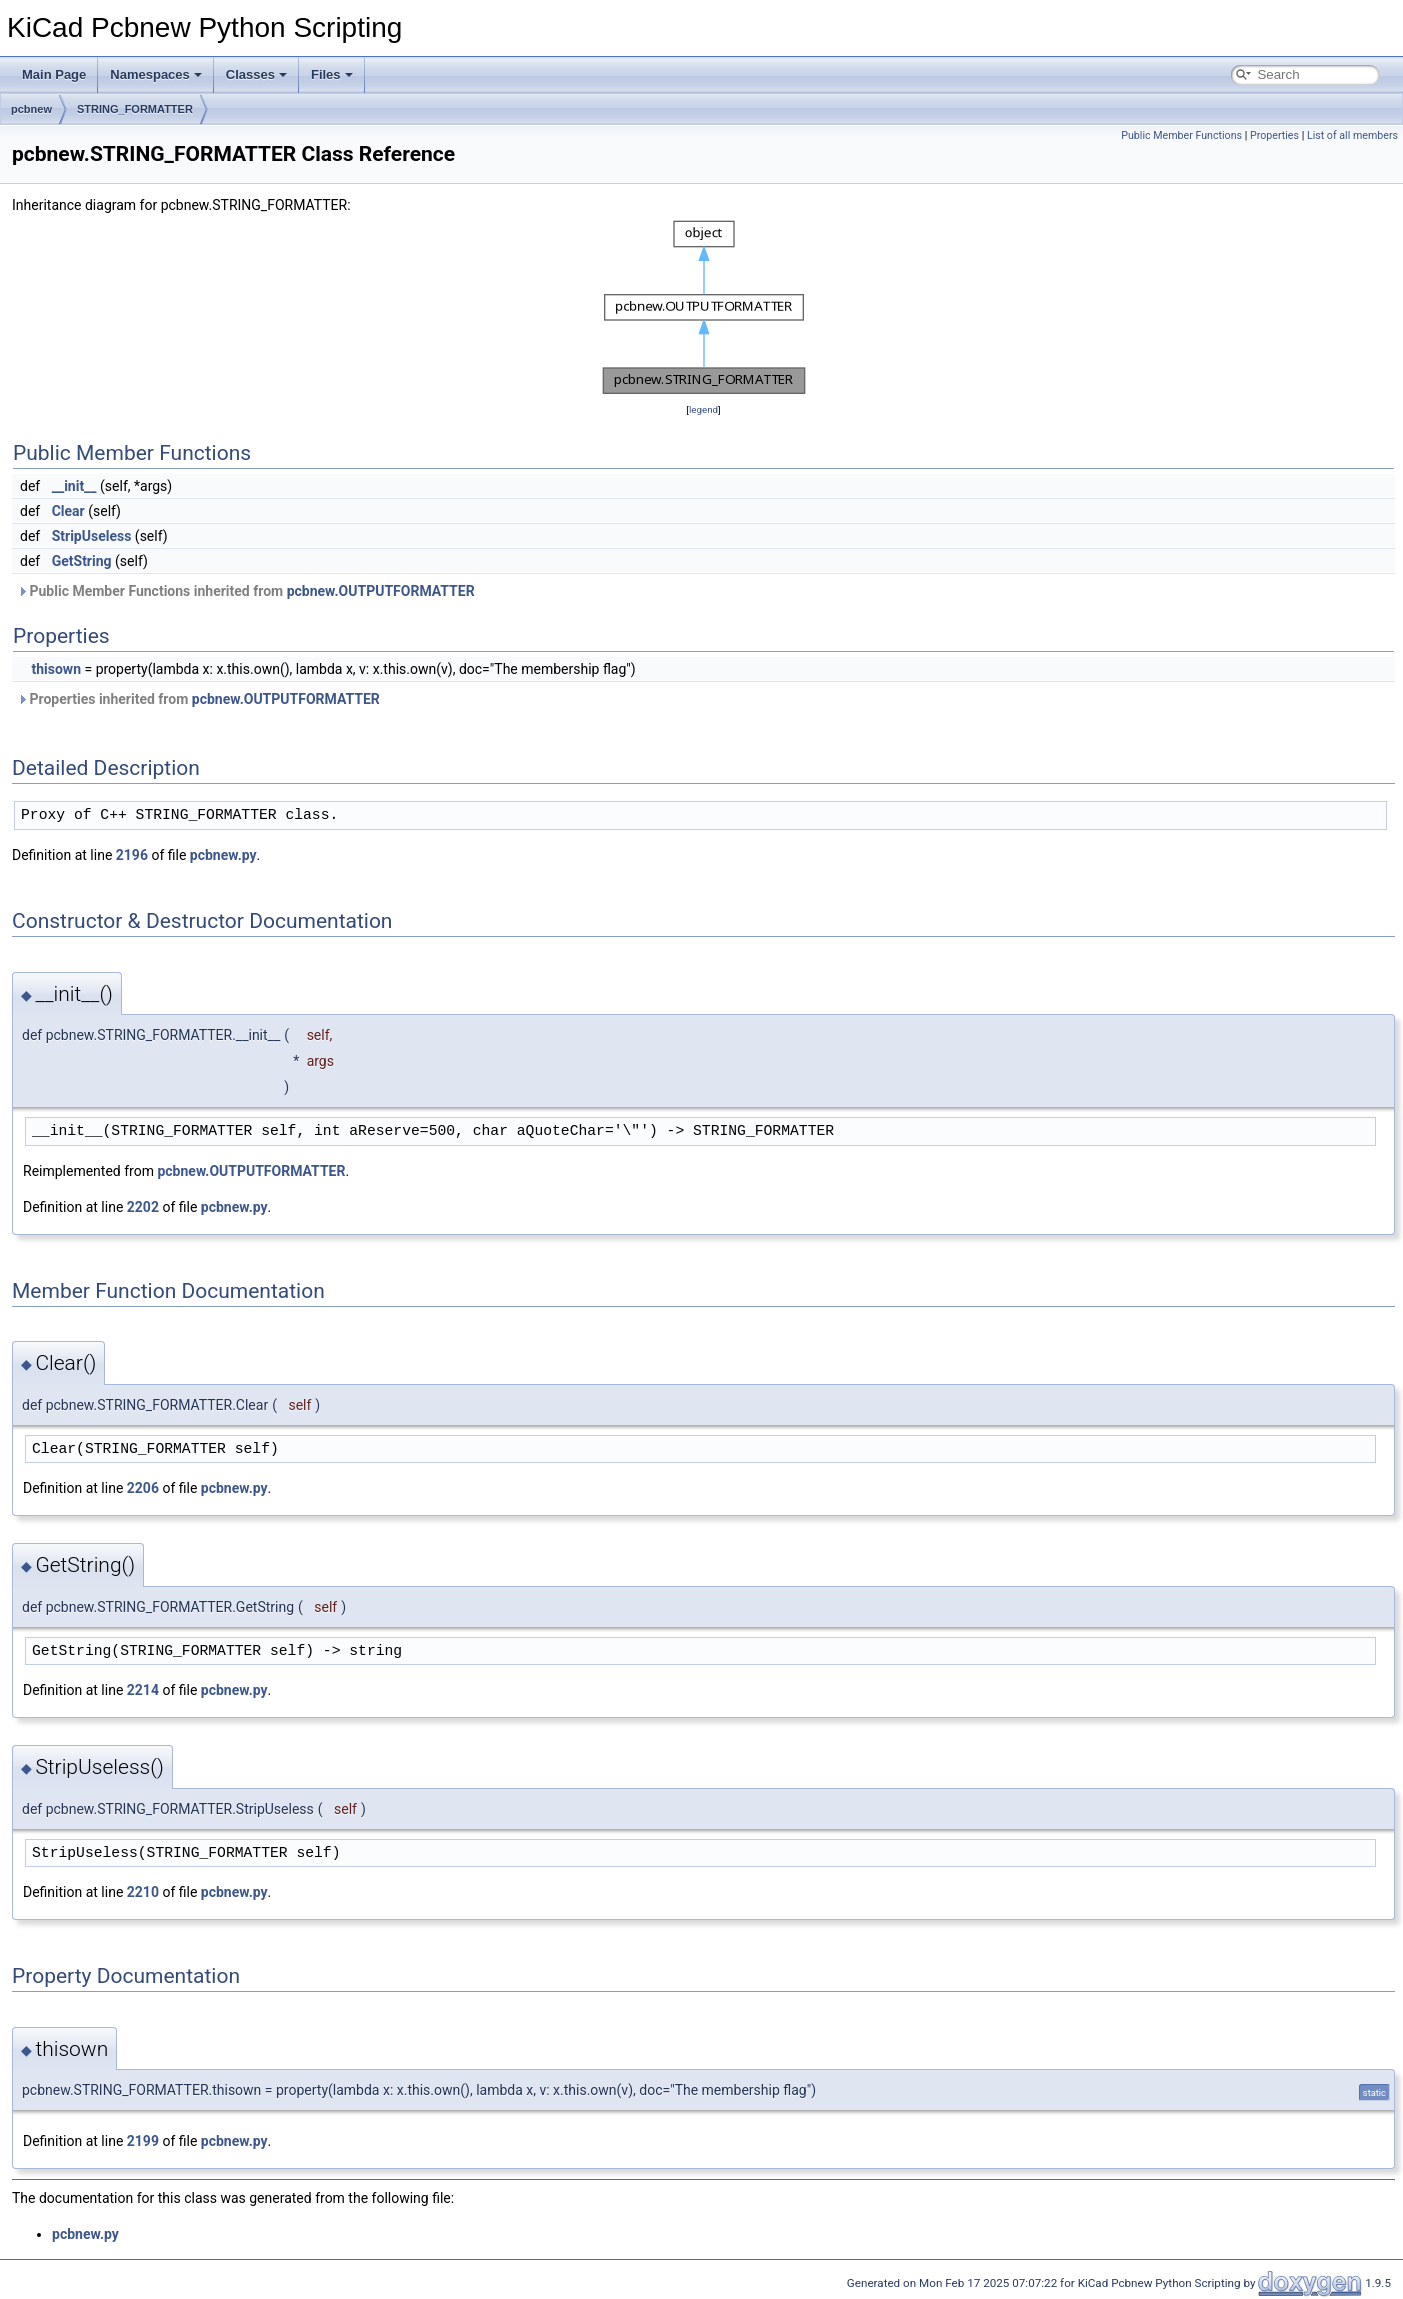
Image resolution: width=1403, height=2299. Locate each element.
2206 (143, 1488)
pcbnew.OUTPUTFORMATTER (381, 591)
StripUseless (92, 536)
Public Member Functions (1181, 135)
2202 (143, 1207)
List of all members (1352, 135)
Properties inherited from (198, 699)
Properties (1274, 135)
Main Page (54, 74)
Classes (256, 74)
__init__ (74, 486)
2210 (143, 1892)
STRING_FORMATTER (135, 109)
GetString (82, 561)
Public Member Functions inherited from (246, 591)
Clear (68, 511)
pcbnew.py (223, 855)
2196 (132, 855)
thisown (56, 669)
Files (332, 74)
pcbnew (31, 109)
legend (703, 409)
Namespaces (156, 74)
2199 (143, 2141)
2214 (143, 1690)
